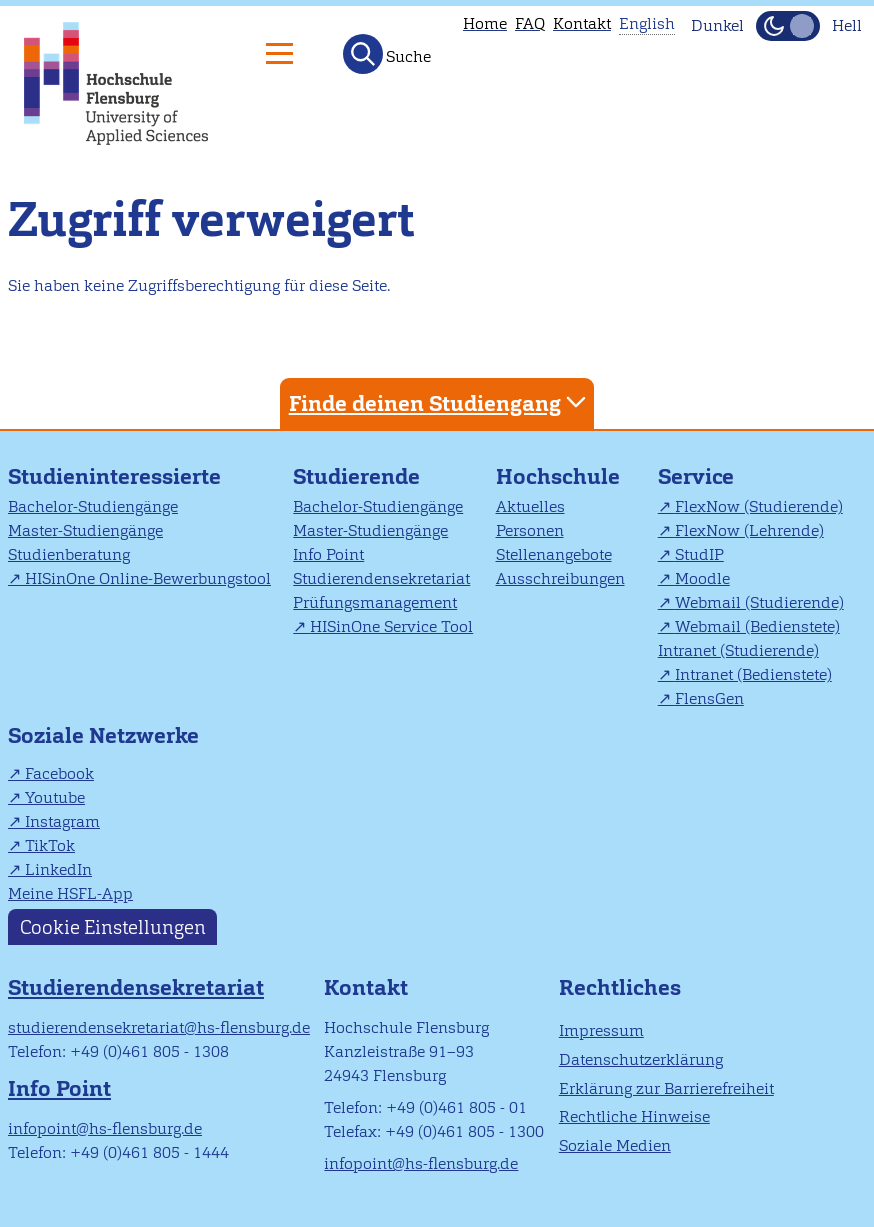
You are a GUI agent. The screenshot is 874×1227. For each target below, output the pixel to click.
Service (696, 476)
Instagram (62, 821)
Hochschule (558, 476)
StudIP (699, 554)
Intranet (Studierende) (738, 650)
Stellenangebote (554, 554)
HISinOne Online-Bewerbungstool (148, 578)
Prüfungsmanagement (375, 602)
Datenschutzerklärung (641, 1059)
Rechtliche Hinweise (634, 1116)
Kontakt (582, 23)
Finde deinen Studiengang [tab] (440, 402)
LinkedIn (58, 869)
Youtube (55, 797)
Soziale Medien (615, 1145)
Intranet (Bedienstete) (753, 674)
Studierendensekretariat (381, 578)
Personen (530, 530)
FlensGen (709, 698)
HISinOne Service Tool (391, 626)
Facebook (59, 773)
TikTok (50, 845)
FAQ (530, 23)
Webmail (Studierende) (759, 602)
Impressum (601, 1030)
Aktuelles (530, 506)
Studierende (356, 476)
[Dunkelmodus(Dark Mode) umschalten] (788, 26)
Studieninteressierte (114, 476)
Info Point (328, 554)
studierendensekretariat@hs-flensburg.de (159, 1027)
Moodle (702, 578)
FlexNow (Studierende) (759, 506)
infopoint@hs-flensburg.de (105, 1128)
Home (485, 23)
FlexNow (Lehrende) (749, 530)
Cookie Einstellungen (113, 927)
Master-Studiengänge (85, 530)
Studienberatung (69, 554)
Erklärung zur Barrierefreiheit (666, 1088)
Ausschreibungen (560, 578)
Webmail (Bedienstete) (757, 626)
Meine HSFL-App (70, 893)
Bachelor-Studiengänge (93, 506)
